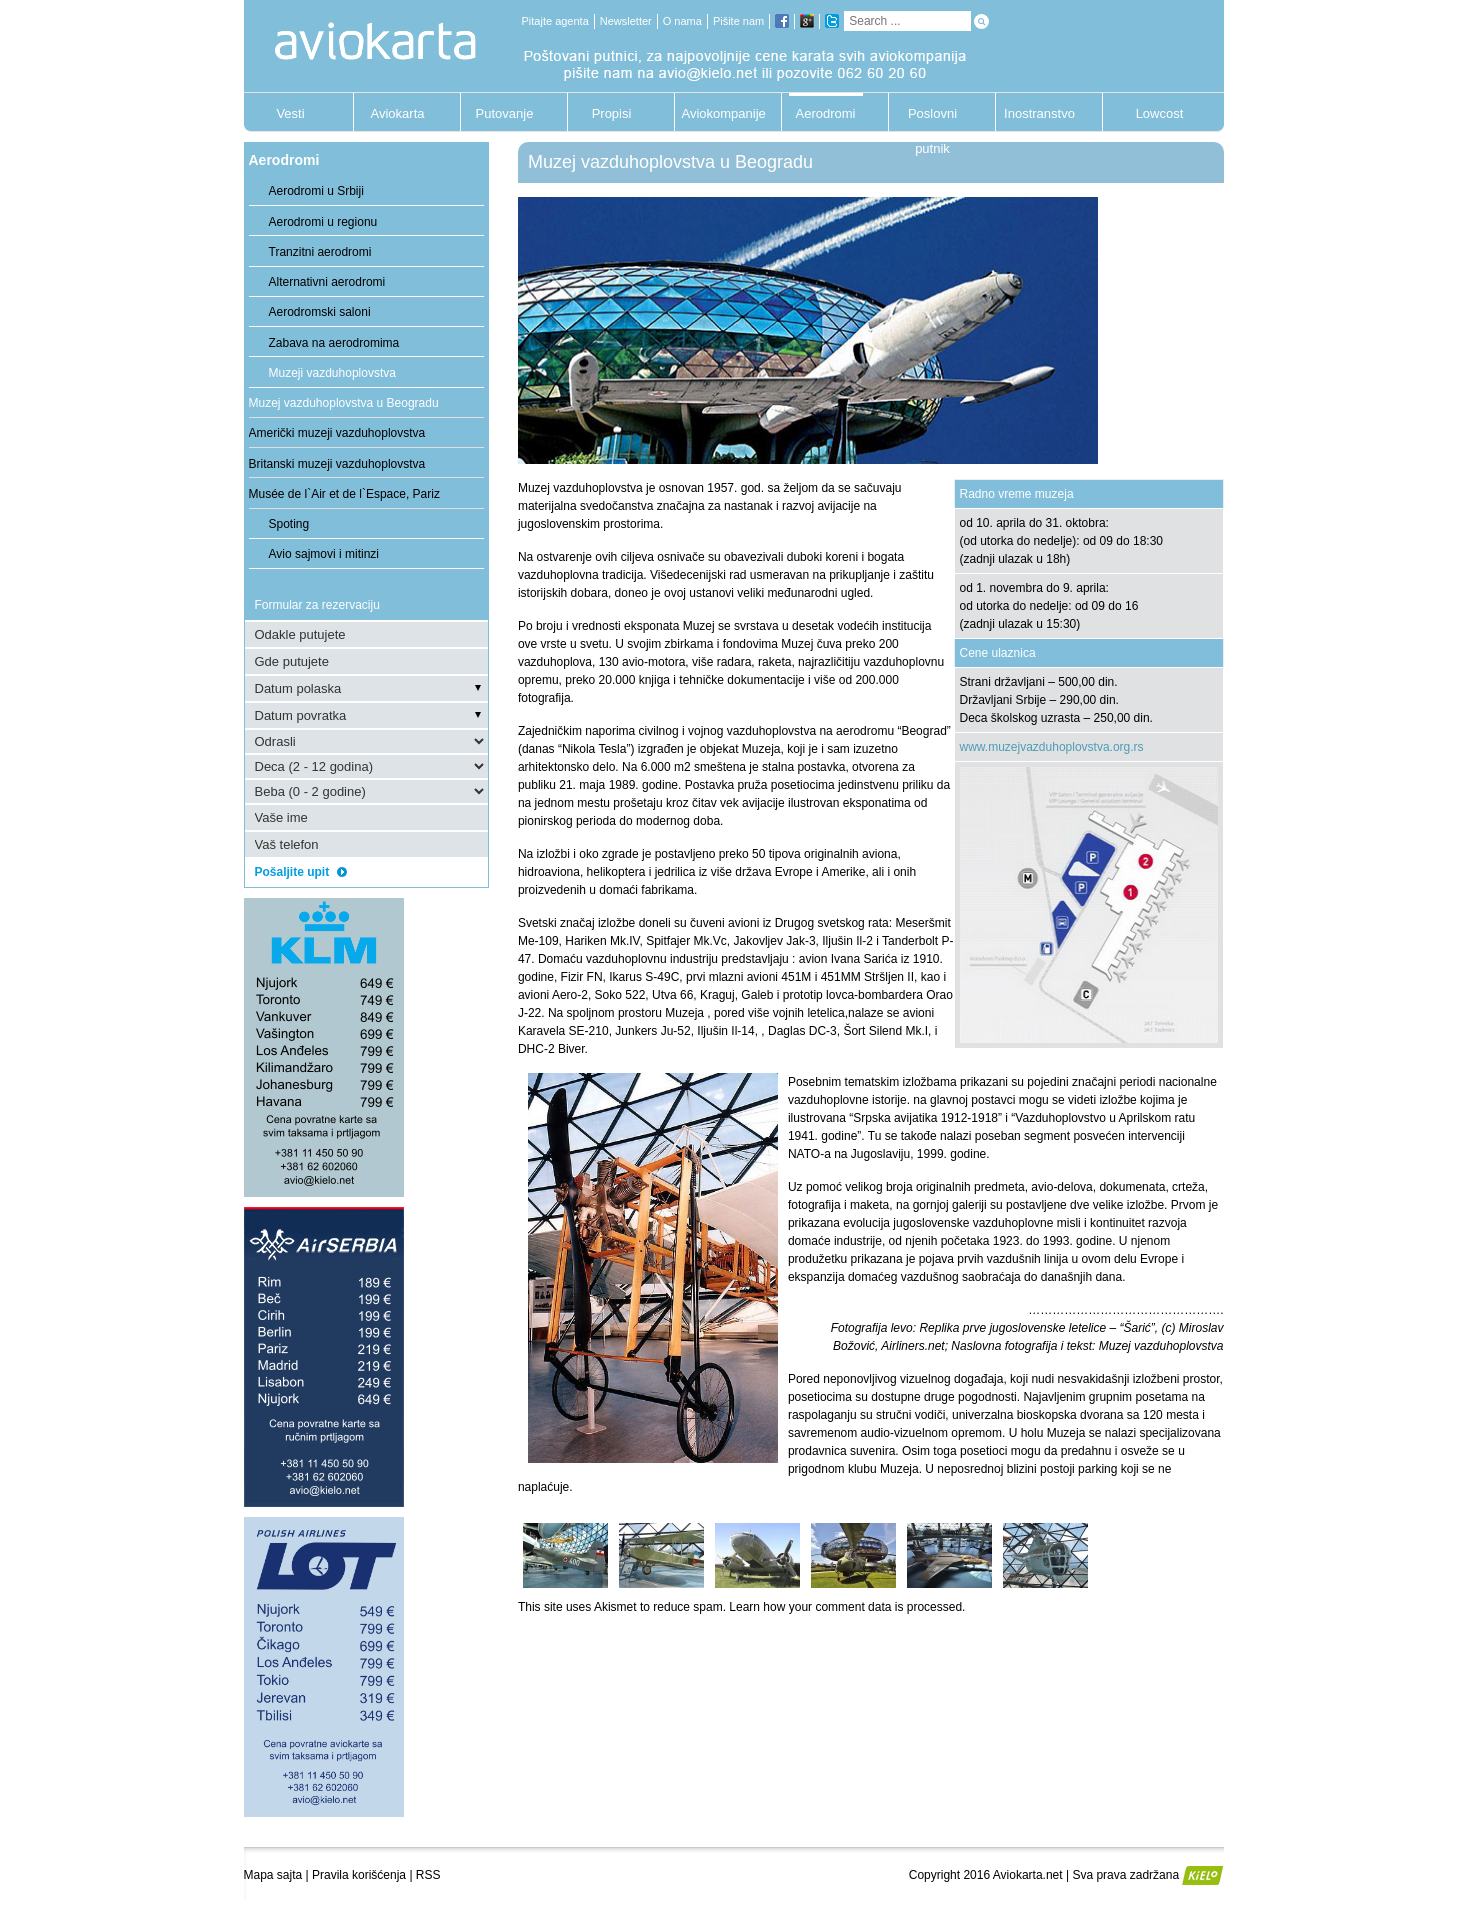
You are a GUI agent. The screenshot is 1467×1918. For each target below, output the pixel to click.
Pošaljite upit (301, 872)
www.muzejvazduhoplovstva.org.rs (1052, 747)
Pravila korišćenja (359, 1875)
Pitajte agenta (555, 21)
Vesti (290, 113)
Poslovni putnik (932, 118)
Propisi (612, 113)
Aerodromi (826, 113)
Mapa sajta (273, 1875)
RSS (428, 1875)
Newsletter (626, 21)
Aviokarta (398, 113)
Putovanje (505, 113)
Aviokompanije (719, 113)
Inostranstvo (1039, 113)
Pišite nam (738, 21)
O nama (682, 21)
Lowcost (1160, 113)
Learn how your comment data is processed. (847, 1607)
